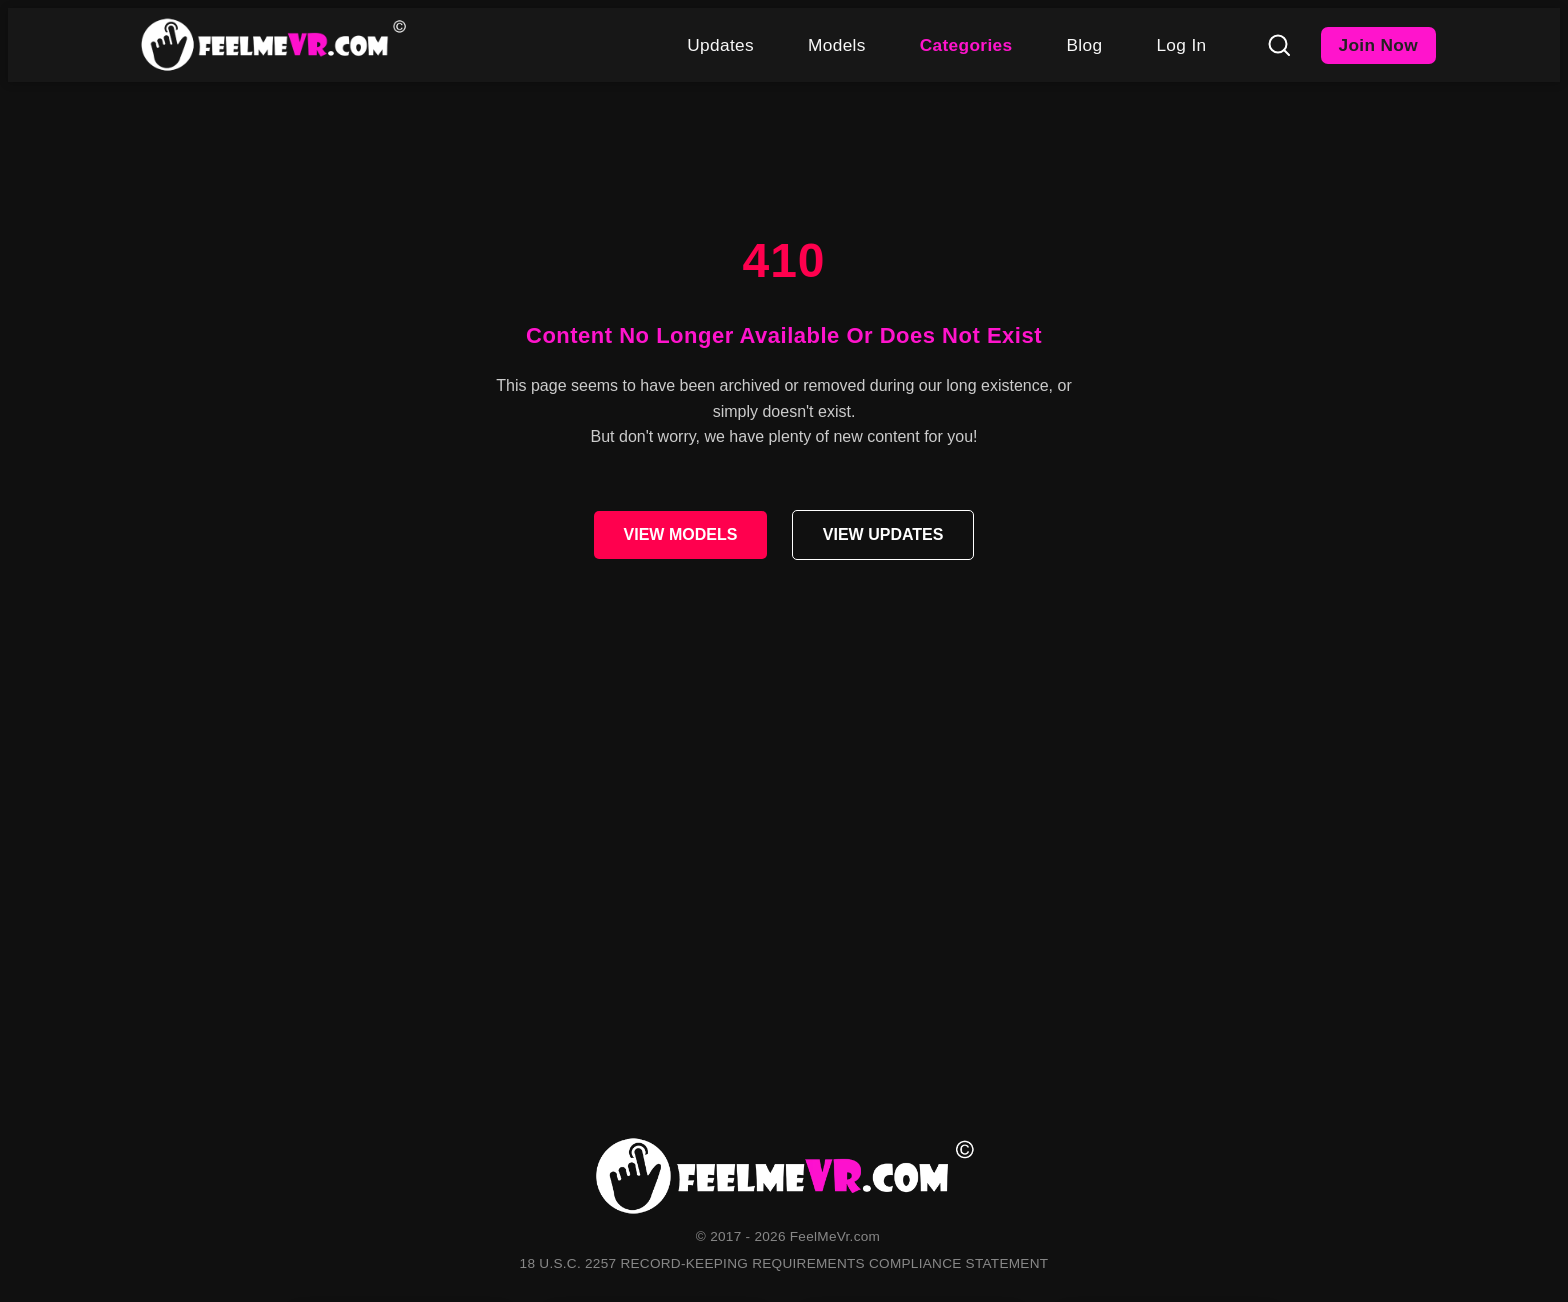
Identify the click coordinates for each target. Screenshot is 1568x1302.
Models (837, 45)
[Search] (1279, 45)
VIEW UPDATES (883, 534)
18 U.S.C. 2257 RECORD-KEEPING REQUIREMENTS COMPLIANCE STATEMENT (784, 1263)
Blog (1084, 45)
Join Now (1379, 45)
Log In (1181, 45)
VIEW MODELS (681, 534)
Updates (720, 45)
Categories (966, 45)
